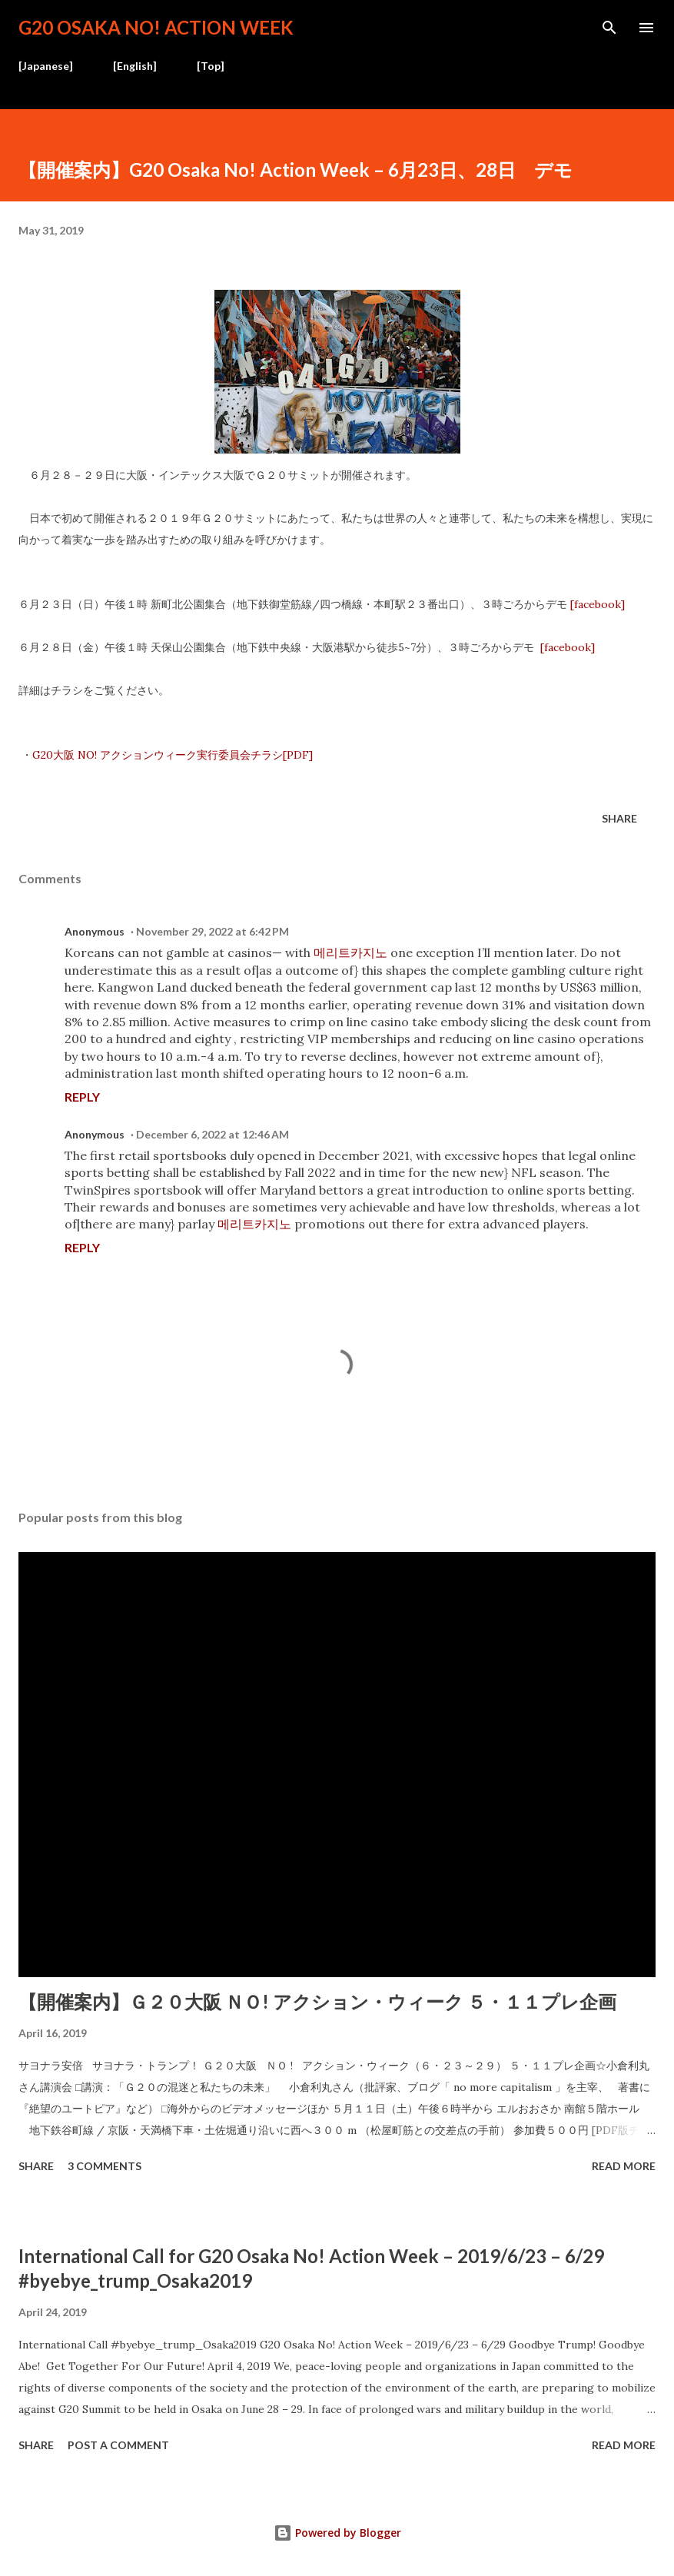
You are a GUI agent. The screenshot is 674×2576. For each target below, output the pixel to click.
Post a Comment (118, 2444)
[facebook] (596, 604)
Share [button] (619, 818)
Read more (624, 2165)
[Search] (609, 27)
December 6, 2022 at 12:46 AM (212, 1134)
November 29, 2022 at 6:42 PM (212, 931)
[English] (135, 65)
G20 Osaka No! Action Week (156, 27)
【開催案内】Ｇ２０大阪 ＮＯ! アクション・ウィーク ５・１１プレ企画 (317, 2001)
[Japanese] (45, 65)
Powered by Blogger (337, 2532)
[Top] (210, 65)
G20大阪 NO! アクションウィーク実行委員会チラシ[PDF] (172, 755)
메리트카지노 (350, 952)
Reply (82, 1096)
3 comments (104, 2165)
